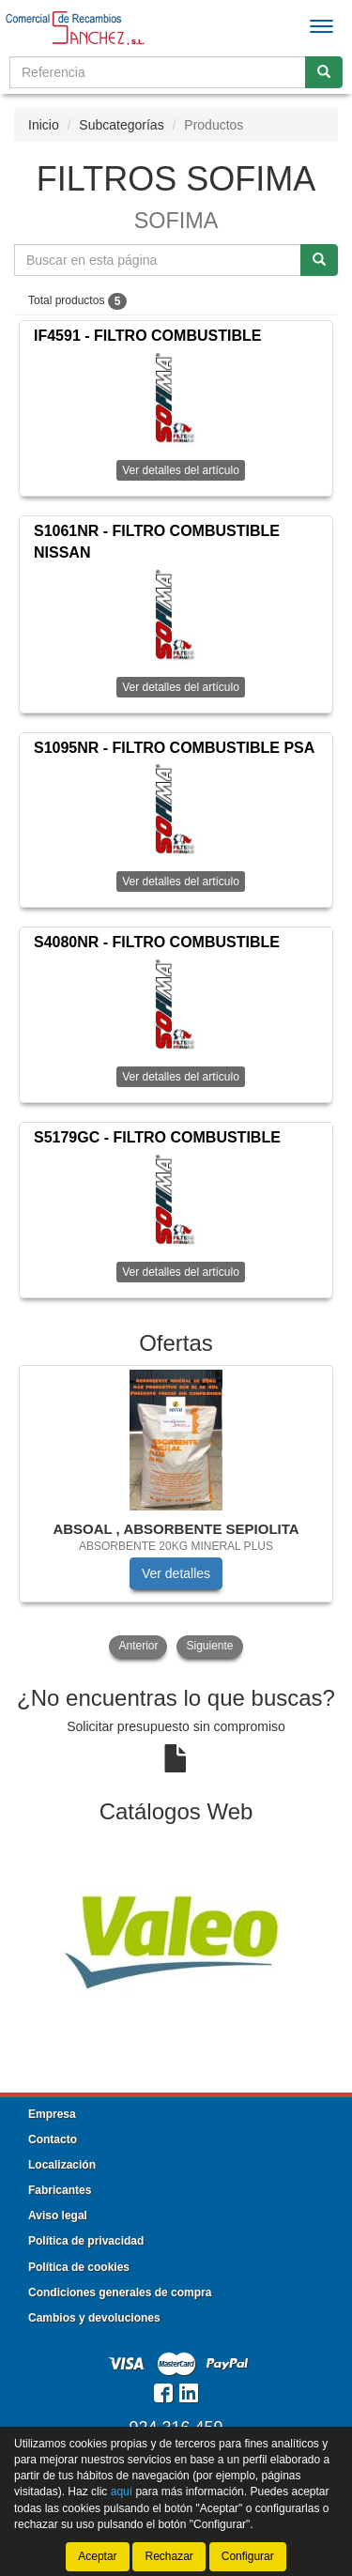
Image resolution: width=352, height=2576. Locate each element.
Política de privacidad (86, 2240)
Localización (62, 2164)
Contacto (52, 2139)
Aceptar (97, 2556)
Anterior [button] (138, 1645)
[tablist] (176, 1513)
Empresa (52, 2114)
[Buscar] (324, 72)
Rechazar (168, 2556)
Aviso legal (57, 2215)
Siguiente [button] (209, 1645)
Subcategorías (121, 124)
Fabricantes (59, 2190)
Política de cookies (79, 2267)
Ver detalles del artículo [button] (180, 470)
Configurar (248, 2556)
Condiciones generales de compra (119, 2292)
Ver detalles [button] (176, 1573)
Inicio (43, 124)
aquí (121, 2491)
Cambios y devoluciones (94, 2317)
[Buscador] (157, 72)
